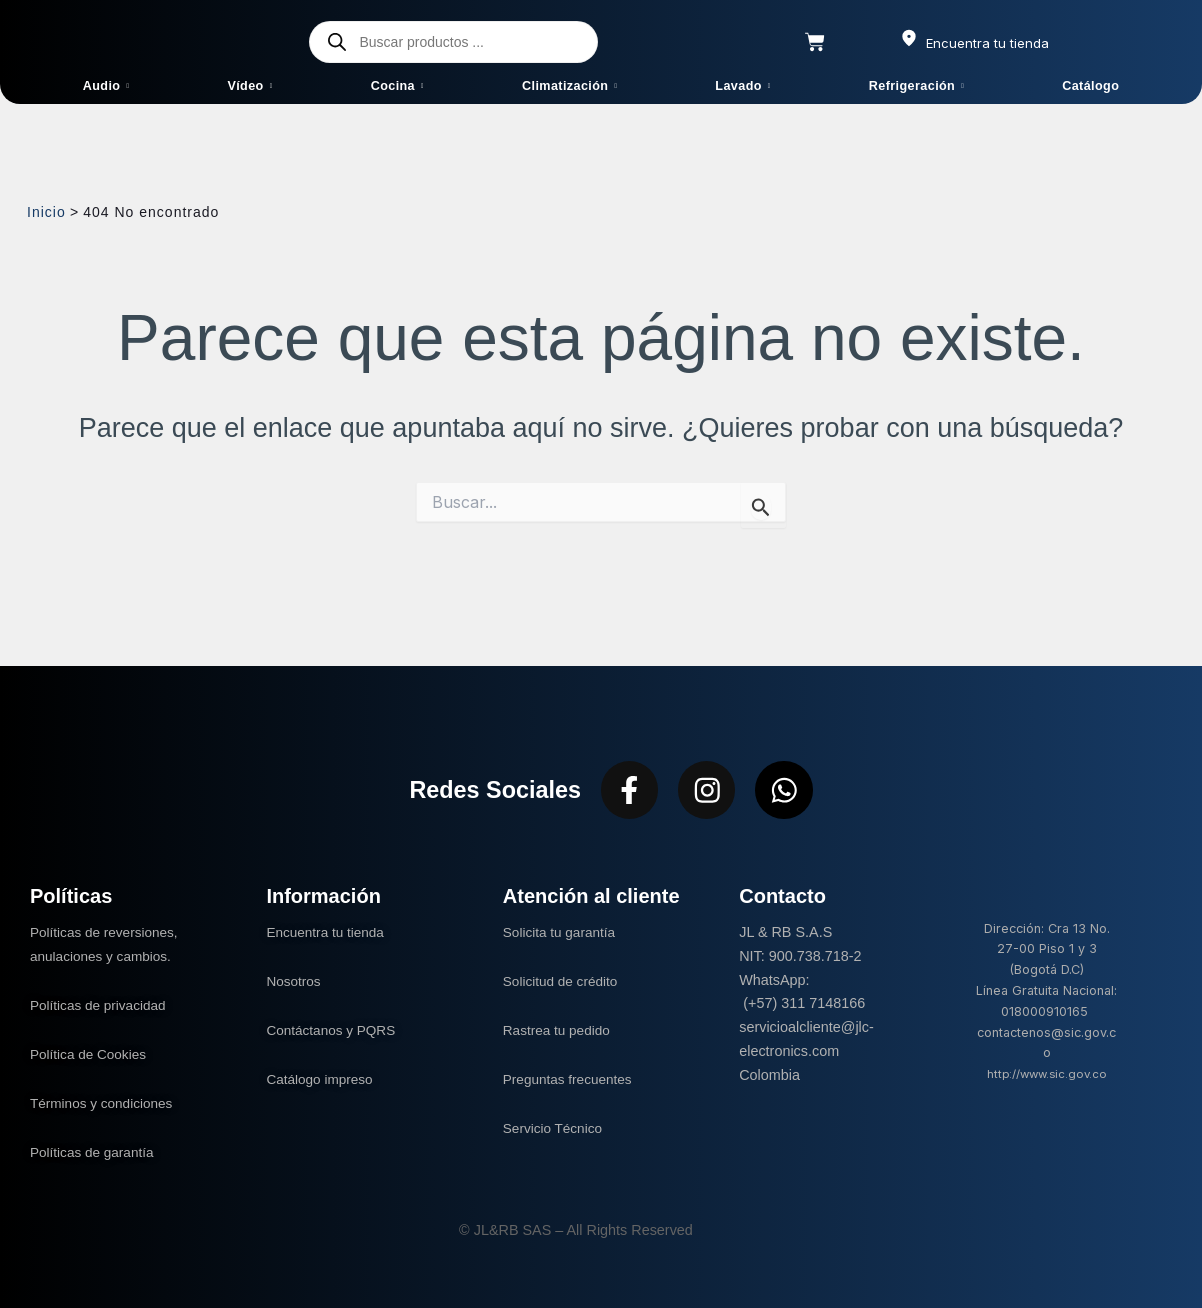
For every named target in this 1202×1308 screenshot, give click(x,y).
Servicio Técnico (555, 1128)
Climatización (569, 86)
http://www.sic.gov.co (1047, 1073)
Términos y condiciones (105, 1103)
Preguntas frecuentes (571, 1079)
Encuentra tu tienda (328, 932)
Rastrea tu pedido (560, 1030)
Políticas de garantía (95, 1152)
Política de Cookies (91, 1054)
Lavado (742, 86)
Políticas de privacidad (104, 1005)
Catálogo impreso (322, 1079)
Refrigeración (916, 86)
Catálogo (1090, 86)
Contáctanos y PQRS (334, 1030)
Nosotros (295, 981)
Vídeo (249, 86)
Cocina (397, 86)
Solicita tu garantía (562, 932)
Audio (106, 86)
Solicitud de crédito (564, 981)
